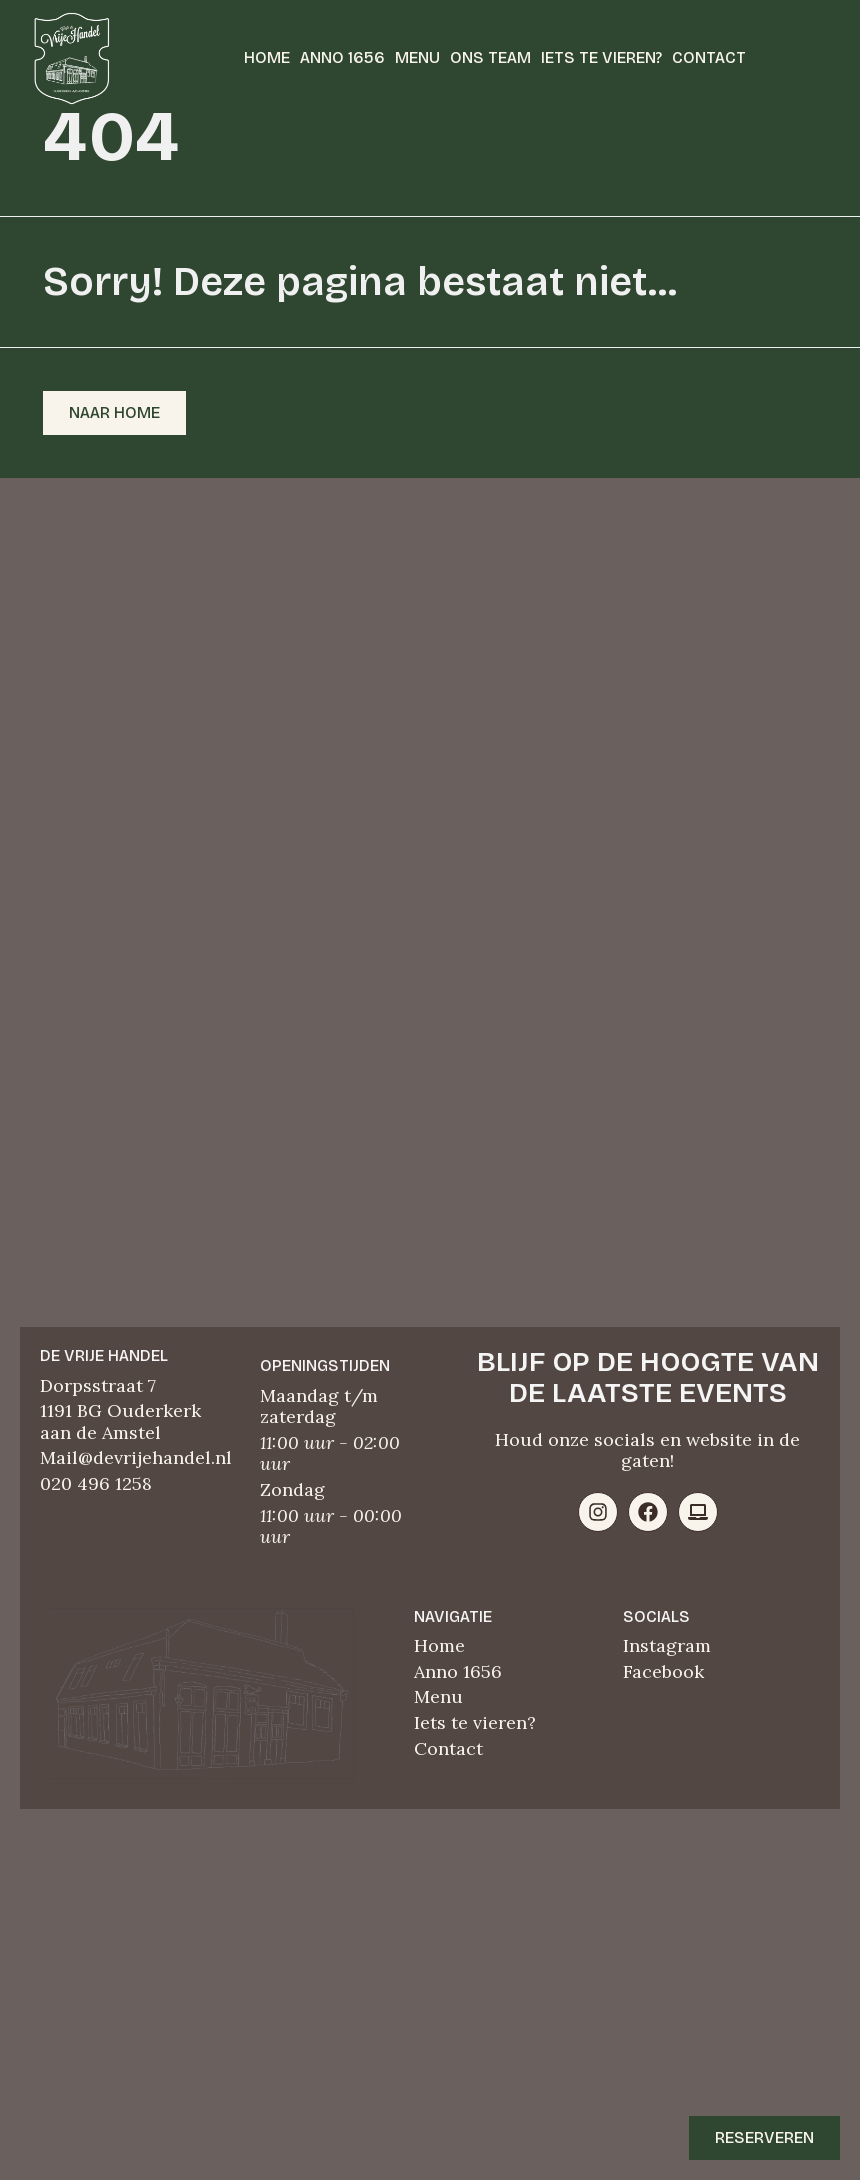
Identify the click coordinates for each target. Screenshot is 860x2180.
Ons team (490, 57)
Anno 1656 (342, 57)
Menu (417, 57)
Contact (709, 57)
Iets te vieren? (601, 57)
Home (267, 57)
